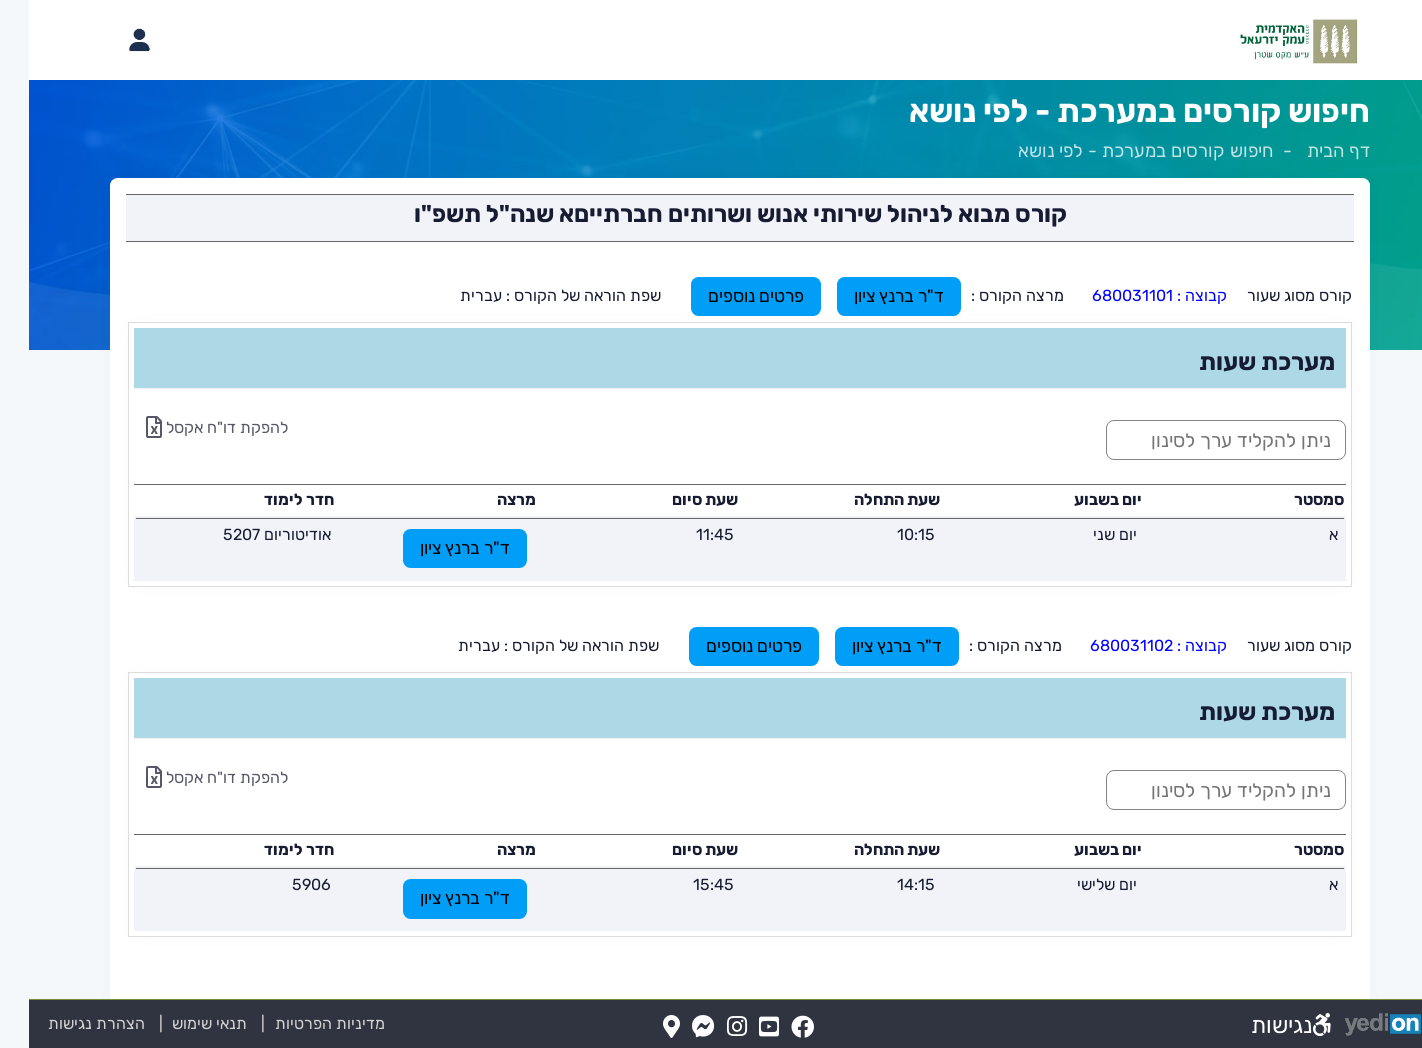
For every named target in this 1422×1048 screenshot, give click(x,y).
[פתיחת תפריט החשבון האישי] (110, 40)
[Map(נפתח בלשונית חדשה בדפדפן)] (642, 1027)
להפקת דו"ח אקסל (188, 427)
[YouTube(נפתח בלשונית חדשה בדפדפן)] (740, 1027)
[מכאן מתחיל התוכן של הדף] (711, 573)
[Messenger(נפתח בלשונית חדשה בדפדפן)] (674, 1027)
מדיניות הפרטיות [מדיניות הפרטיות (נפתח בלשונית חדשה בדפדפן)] (301, 1023)
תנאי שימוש (169, 1023)
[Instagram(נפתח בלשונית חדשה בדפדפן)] (708, 1027)
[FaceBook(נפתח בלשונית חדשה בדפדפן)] (773, 1027)
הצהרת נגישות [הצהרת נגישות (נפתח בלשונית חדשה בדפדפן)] (67, 1023)
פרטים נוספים (727, 296)
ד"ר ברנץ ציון (870, 296)
